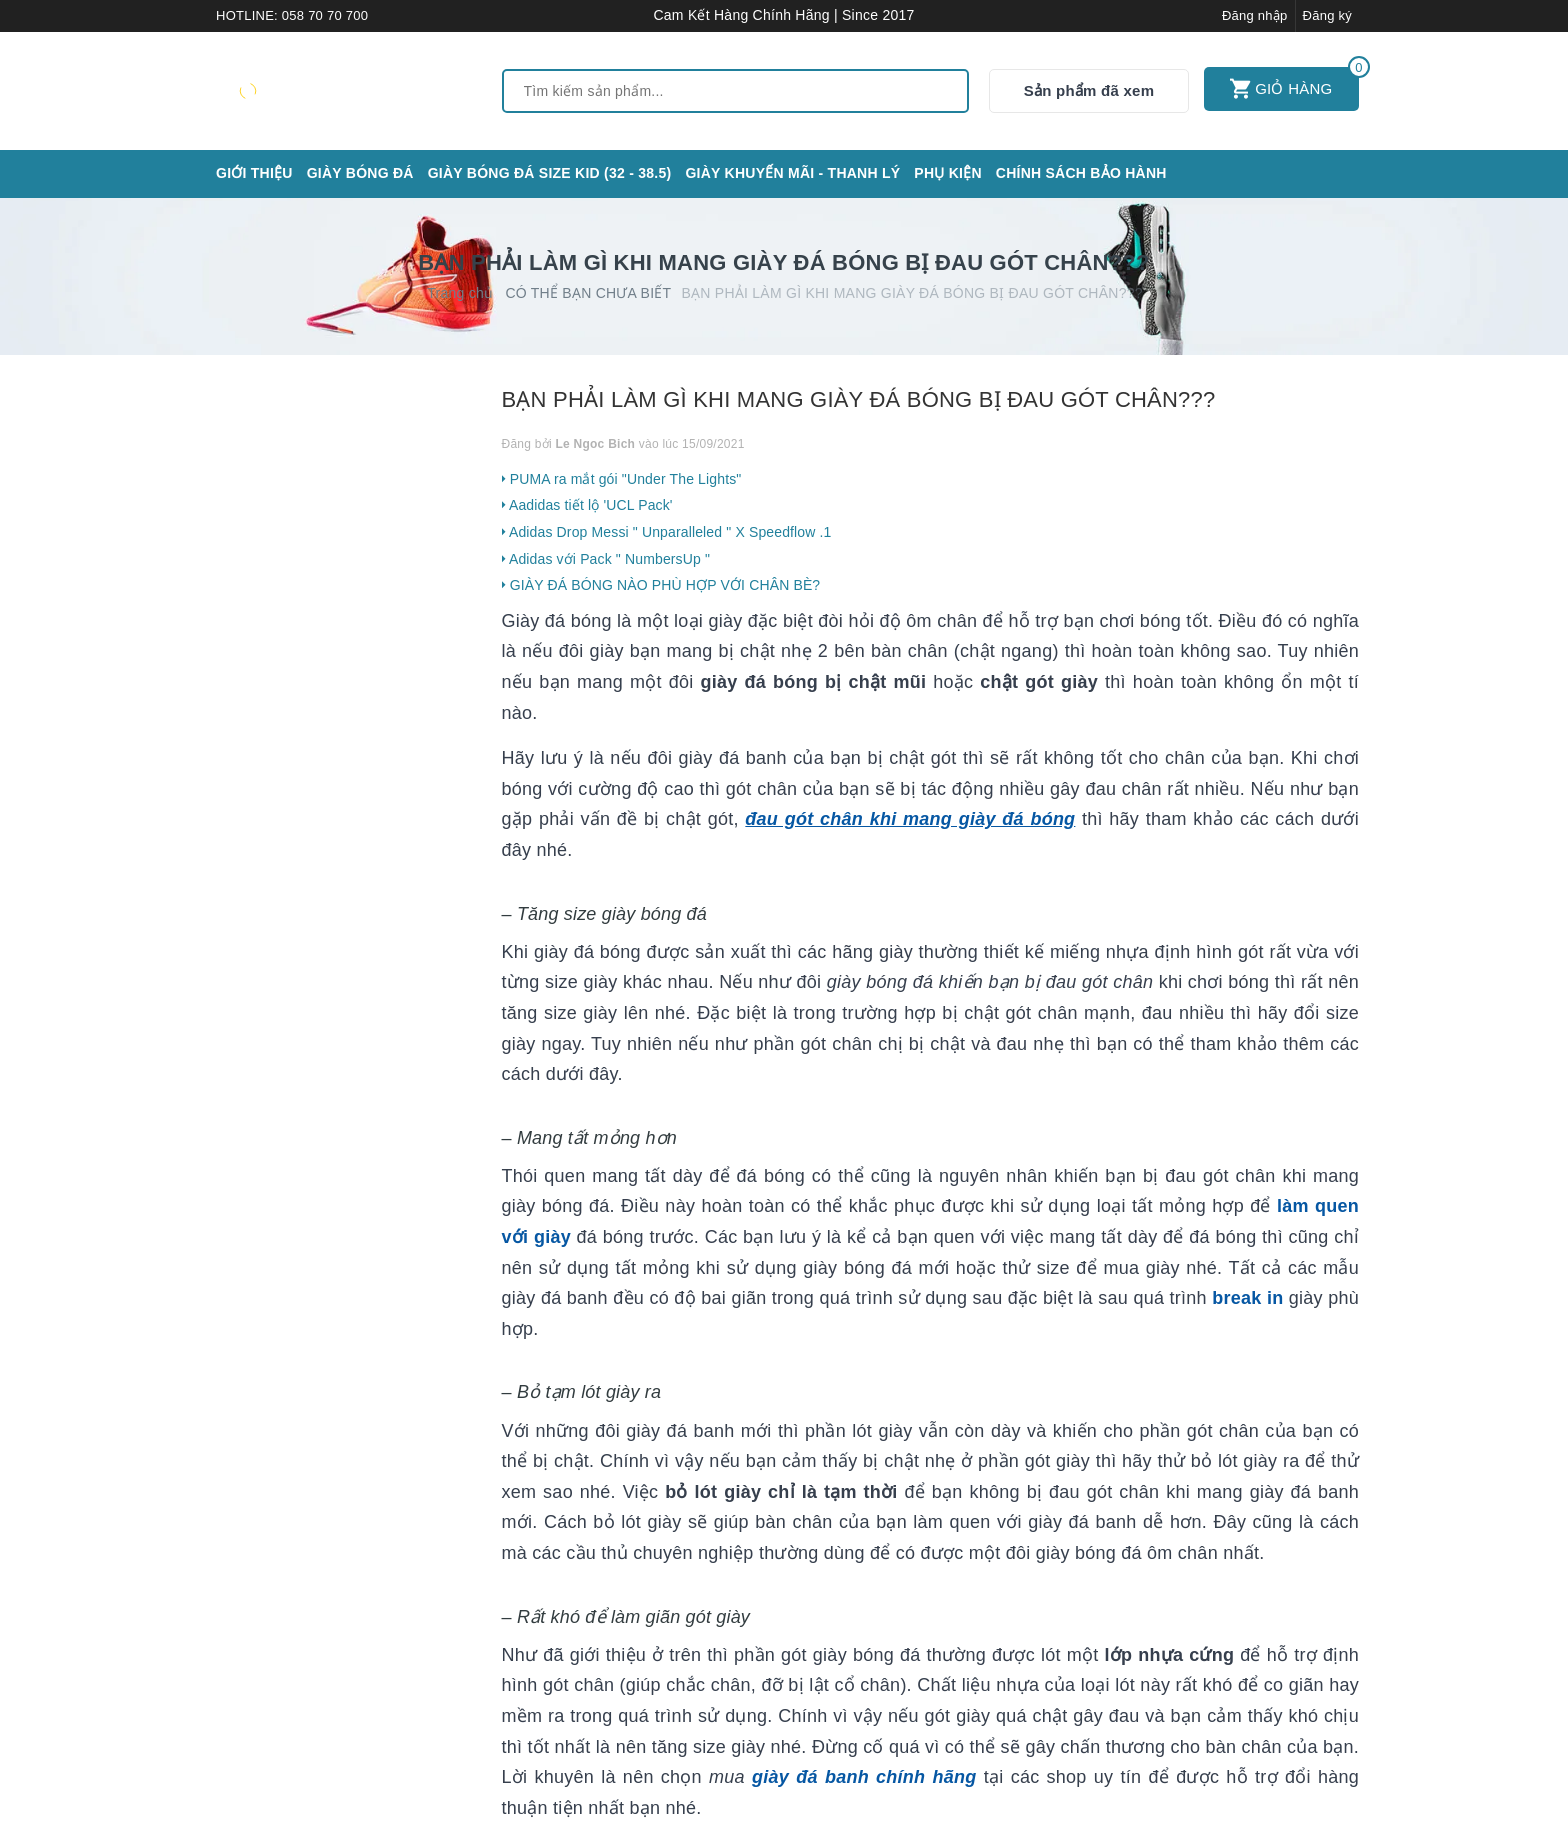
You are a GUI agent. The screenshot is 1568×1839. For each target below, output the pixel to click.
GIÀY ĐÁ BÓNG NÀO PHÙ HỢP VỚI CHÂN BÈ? (661, 585)
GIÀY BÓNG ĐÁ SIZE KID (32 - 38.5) (550, 173)
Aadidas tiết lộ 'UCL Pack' (587, 505)
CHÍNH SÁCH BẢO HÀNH (1081, 173)
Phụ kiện (947, 173)
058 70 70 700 (325, 15)
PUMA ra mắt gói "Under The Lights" (622, 479)
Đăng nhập (1255, 15)
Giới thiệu (254, 173)
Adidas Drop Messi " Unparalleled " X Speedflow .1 (667, 532)
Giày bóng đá (360, 173)
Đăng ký (1327, 15)
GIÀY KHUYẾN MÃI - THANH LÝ (792, 173)
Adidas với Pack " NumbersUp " (606, 559)
